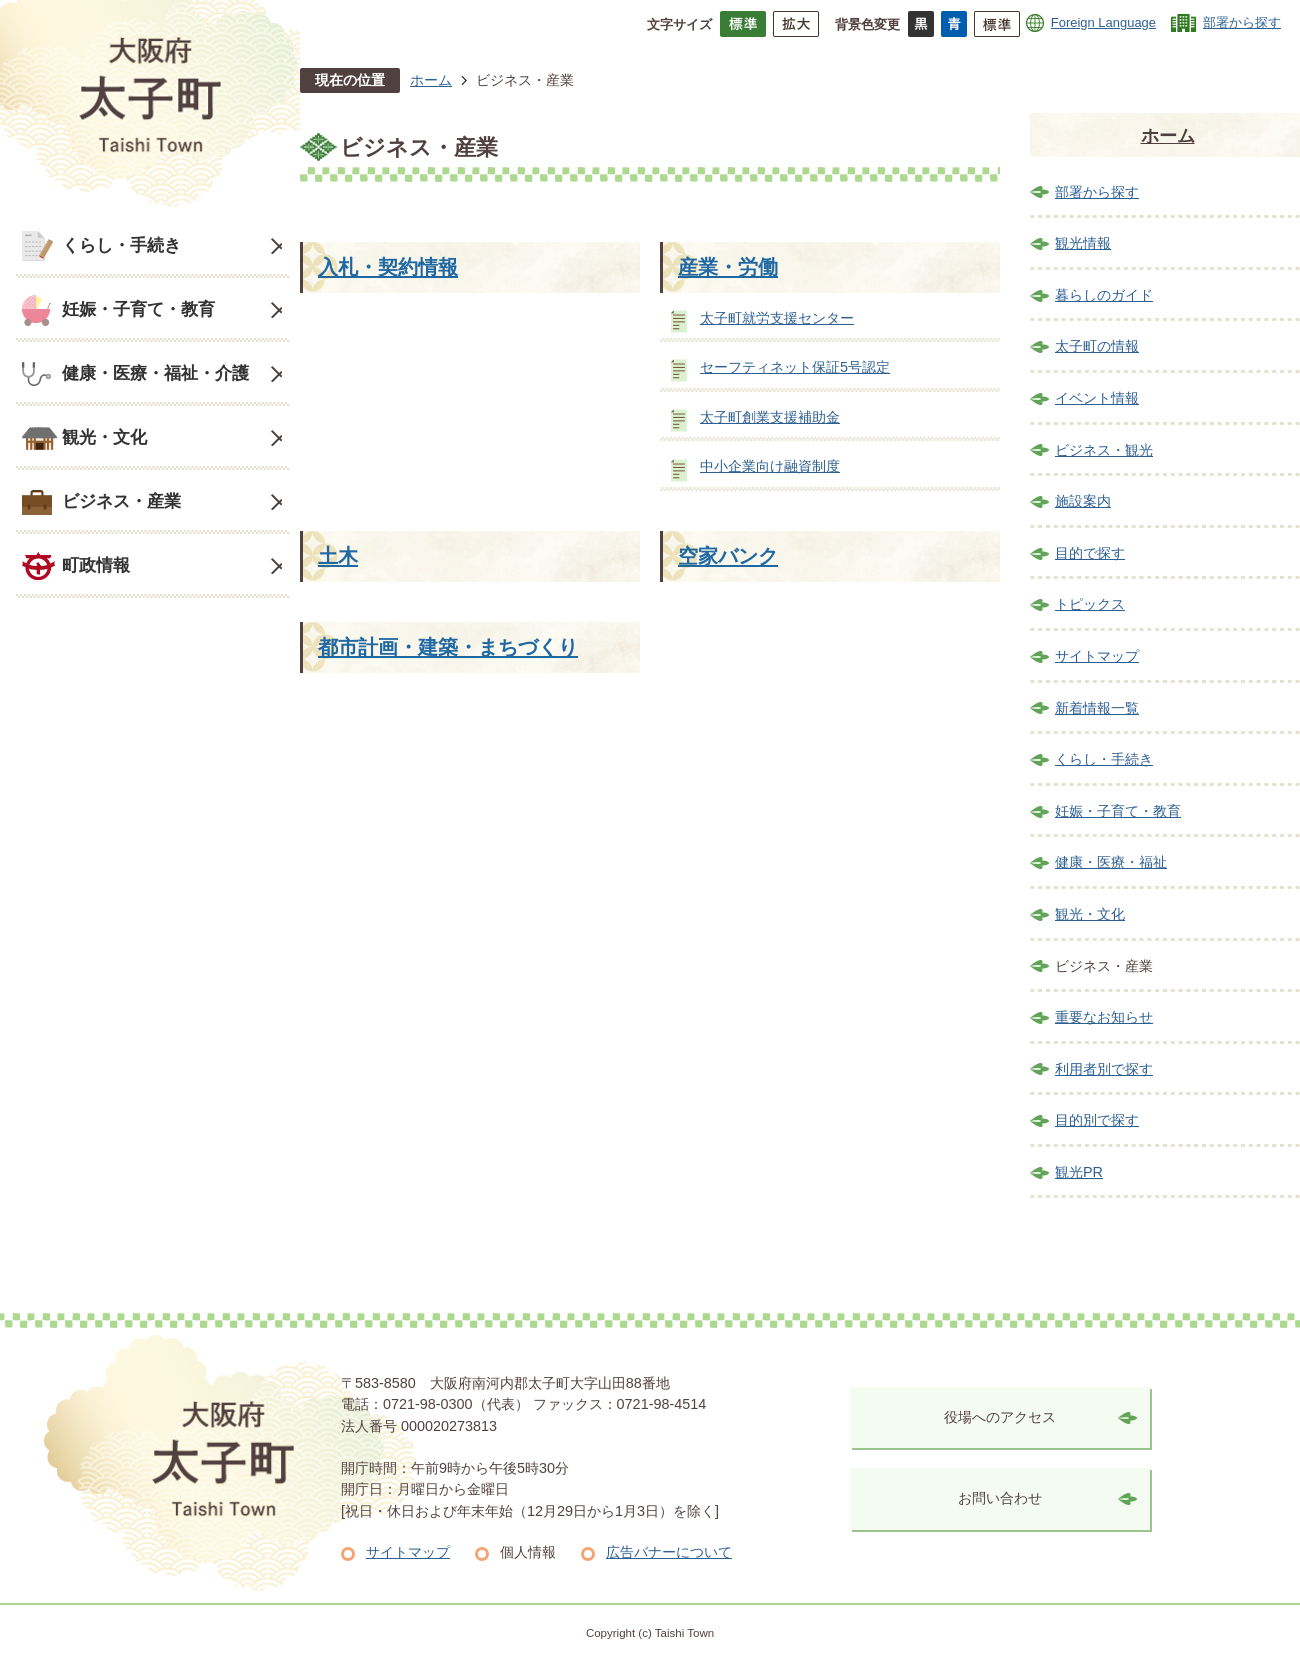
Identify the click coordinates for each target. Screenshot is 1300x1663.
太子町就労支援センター (777, 318)
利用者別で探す (1104, 1069)
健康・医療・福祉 (1111, 862)
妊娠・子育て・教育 (138, 309)
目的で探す (1090, 553)
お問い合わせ (1000, 1498)
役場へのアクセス (1000, 1417)
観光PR (1079, 1172)
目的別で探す (1097, 1120)
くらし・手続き (121, 245)
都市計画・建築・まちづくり (448, 647)
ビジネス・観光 (1104, 450)
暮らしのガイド (1104, 295)
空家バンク (728, 556)
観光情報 (1083, 243)
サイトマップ (1097, 656)
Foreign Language (1103, 22)
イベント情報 (1097, 398)
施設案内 (1083, 501)
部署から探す (1242, 22)
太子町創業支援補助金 (770, 417)
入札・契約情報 (388, 267)
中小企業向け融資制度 (770, 466)
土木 (338, 556)
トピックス (1090, 604)
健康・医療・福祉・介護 (155, 373)
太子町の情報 (1097, 346)
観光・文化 (104, 437)
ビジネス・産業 (121, 501)
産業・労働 (728, 267)
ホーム (431, 80)
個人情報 (528, 1552)
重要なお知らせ (1104, 1017)
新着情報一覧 (1097, 708)
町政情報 (96, 565)
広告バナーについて (669, 1552)
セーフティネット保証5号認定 (795, 367)
